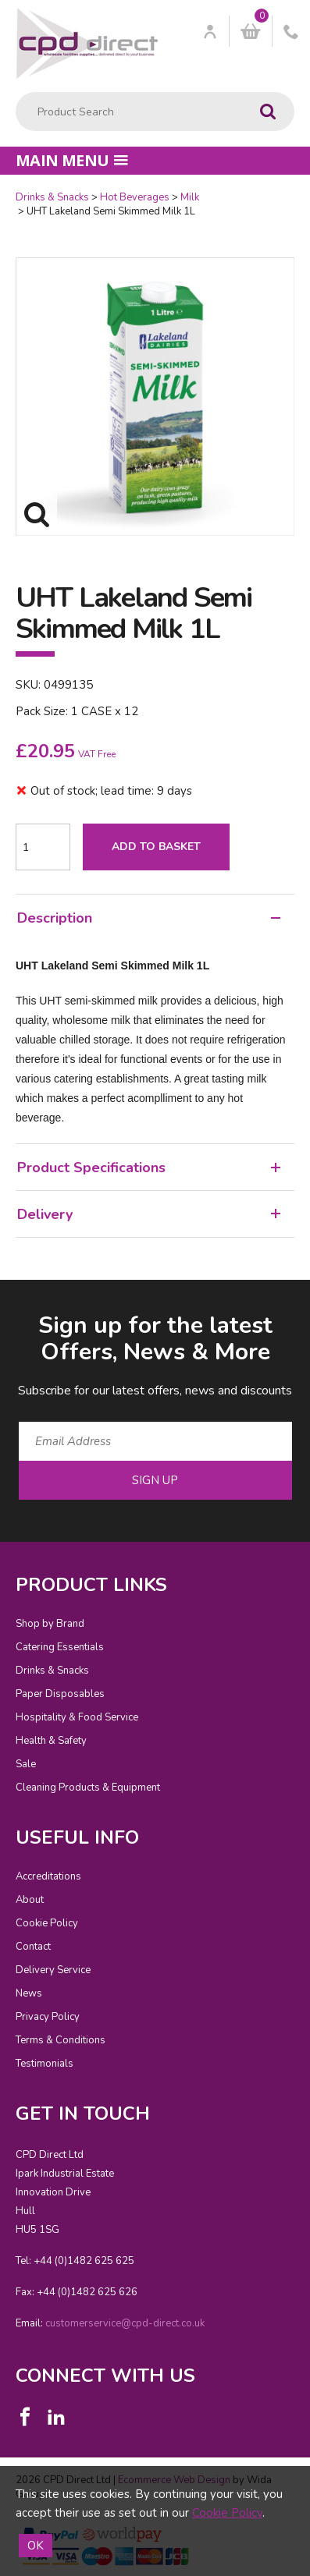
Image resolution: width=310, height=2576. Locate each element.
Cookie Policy (47, 1923)
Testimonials (44, 2064)
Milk (189, 197)
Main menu (72, 160)
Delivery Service (53, 1970)
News (29, 1993)
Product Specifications (148, 1167)
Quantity (0, 190)
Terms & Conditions (60, 2040)
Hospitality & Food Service (77, 1717)
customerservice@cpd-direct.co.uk (125, 2323)
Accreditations (48, 1876)
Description (148, 918)
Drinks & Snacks (52, 197)
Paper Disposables (60, 1694)
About (30, 1900)
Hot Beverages (134, 197)
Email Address (0, 1297)
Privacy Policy (48, 2017)
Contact (33, 1947)
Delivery (148, 1214)
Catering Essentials (60, 1647)
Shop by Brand (50, 1624)
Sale (26, 1764)
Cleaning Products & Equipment (88, 1788)
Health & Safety (51, 1741)
